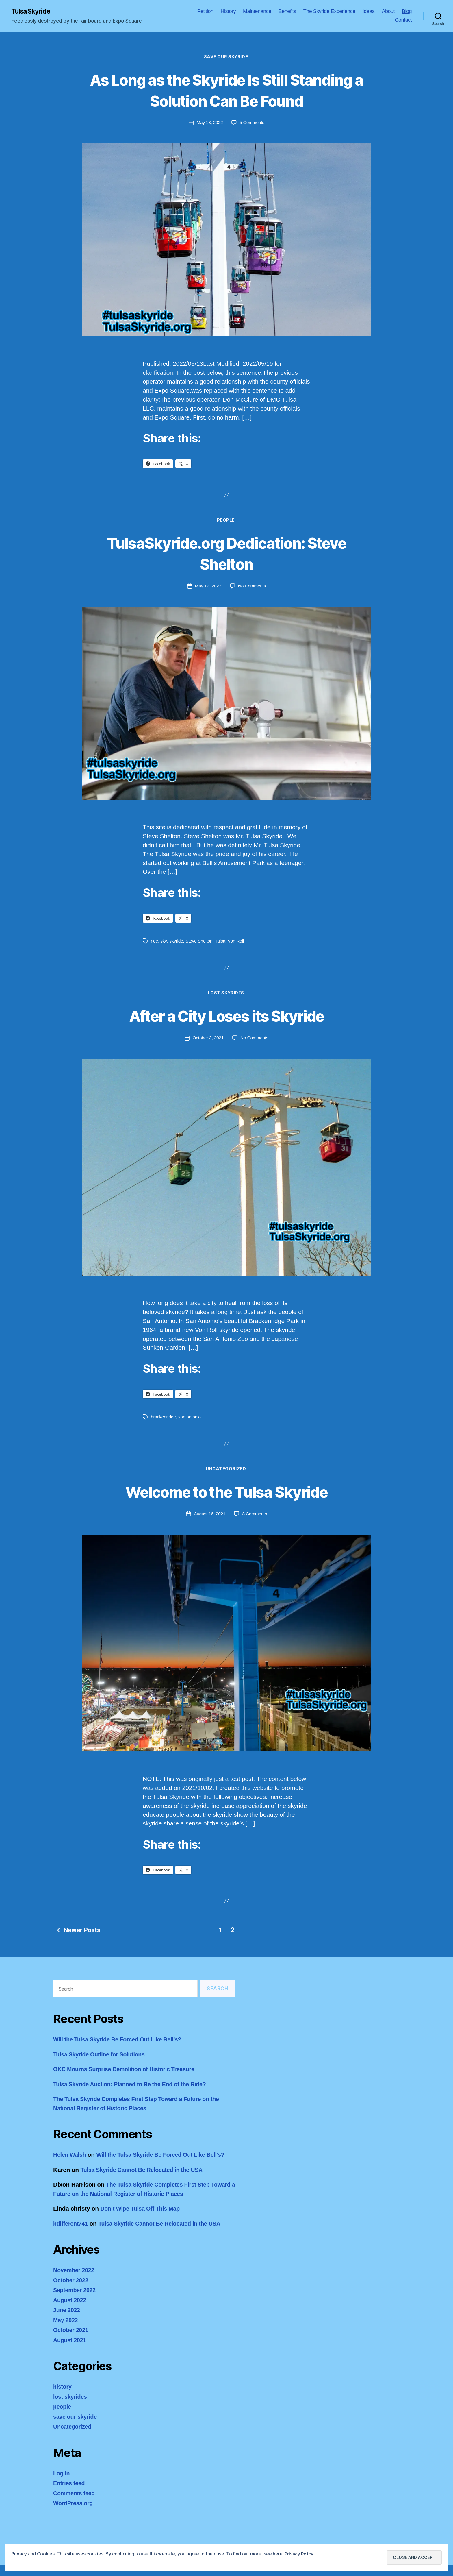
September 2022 (76, 2301)
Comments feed (75, 2504)
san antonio (190, 1419)
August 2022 (70, 2311)
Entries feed (70, 2494)
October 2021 (72, 2341)
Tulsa (221, 942)
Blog (407, 11)
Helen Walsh (70, 2157)
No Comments (252, 587)
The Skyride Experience (329, 11)
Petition (205, 11)
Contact (403, 20)
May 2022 (66, 2331)
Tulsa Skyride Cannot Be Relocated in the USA (145, 2181)
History (228, 11)
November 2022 (75, 2281)
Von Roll (237, 942)
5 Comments (252, 123)
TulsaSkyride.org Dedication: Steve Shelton (226, 554)
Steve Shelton (200, 942)
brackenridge (164, 1419)
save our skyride (226, 57)
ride (154, 942)
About (388, 11)
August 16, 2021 (209, 1517)
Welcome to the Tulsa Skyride (226, 1494)
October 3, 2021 (208, 1040)
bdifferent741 (71, 2234)
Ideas (369, 11)
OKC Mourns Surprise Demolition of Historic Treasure (128, 2071)
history (63, 2397)
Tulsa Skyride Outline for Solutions (102, 2056)
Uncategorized (226, 1472)
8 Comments (255, 1517)
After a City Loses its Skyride (226, 1017)
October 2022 (72, 2291)
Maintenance (257, 11)
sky (164, 942)
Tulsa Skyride (32, 11)
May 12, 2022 (207, 587)
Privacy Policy (299, 2554)
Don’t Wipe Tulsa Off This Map (142, 2219)
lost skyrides (226, 995)
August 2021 (70, 2351)
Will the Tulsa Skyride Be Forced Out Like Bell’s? (121, 2041)
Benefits (287, 11)
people (226, 521)
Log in (62, 2484)
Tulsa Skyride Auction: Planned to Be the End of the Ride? (135, 2086)
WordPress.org (74, 2514)
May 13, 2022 (209, 123)
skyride (176, 942)
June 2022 (67, 2321)
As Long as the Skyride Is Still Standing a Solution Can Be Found (226, 90)
